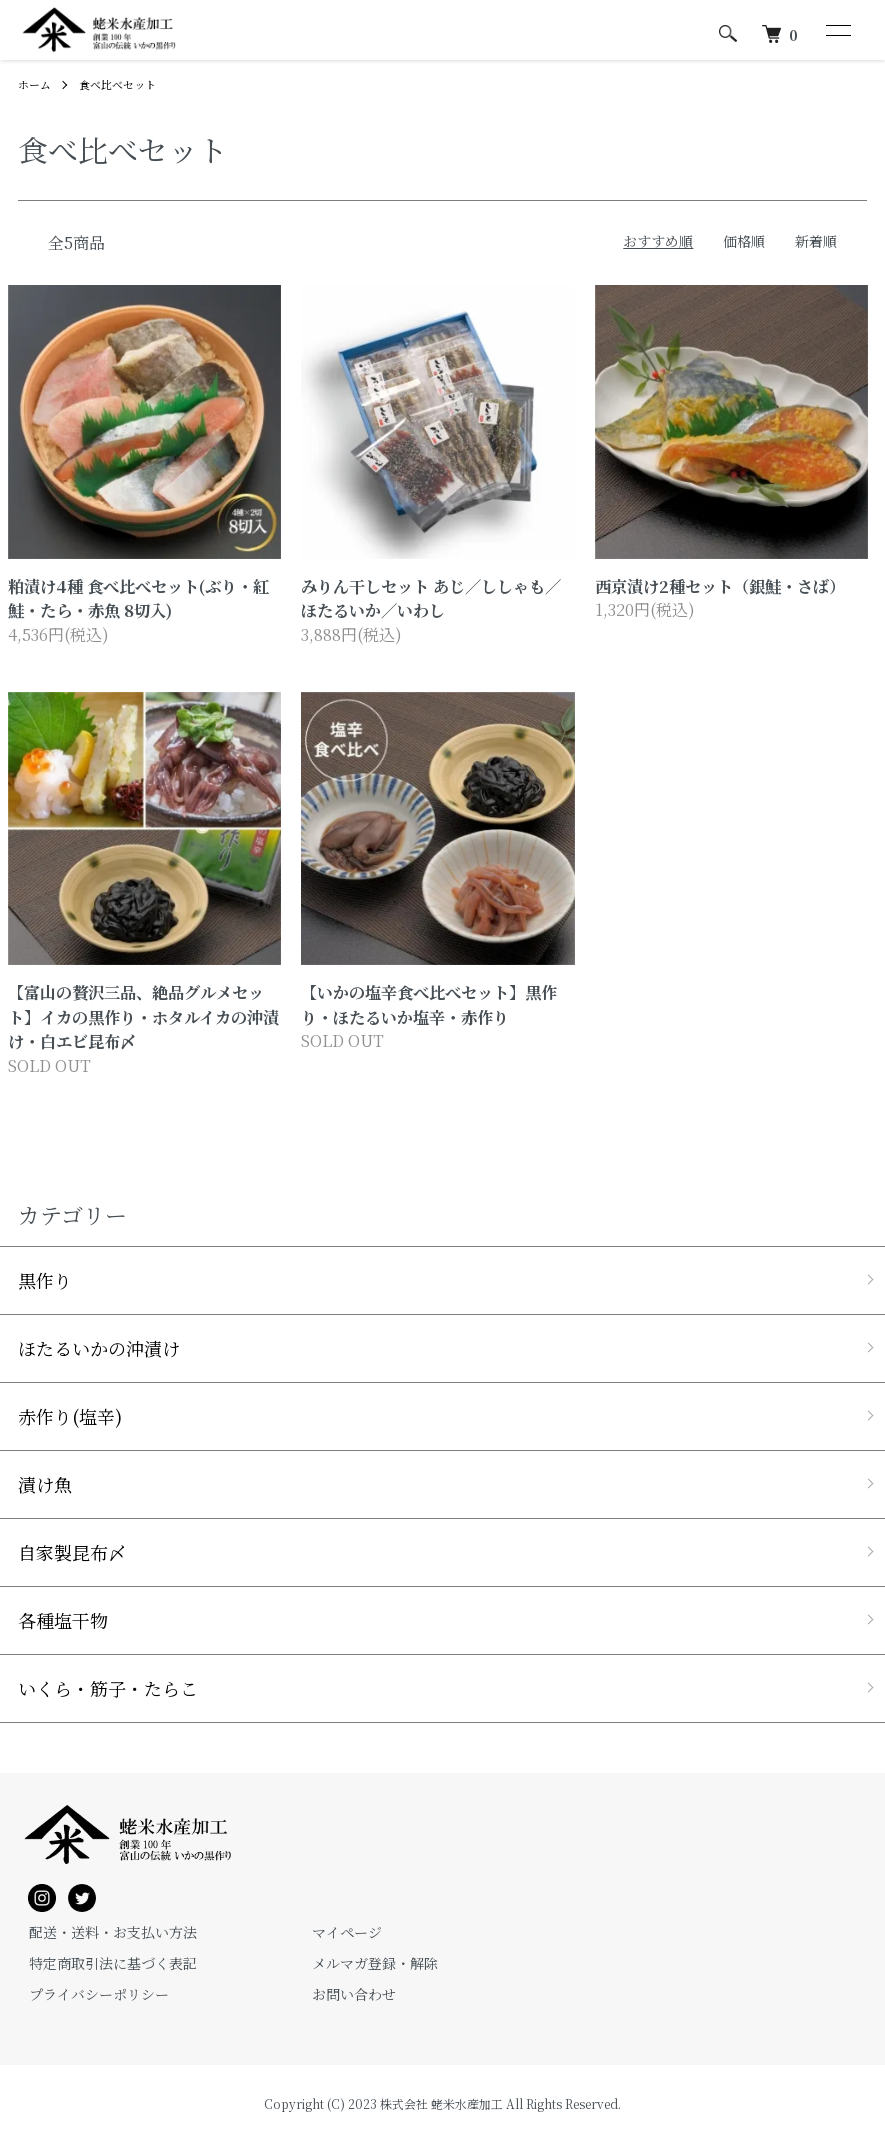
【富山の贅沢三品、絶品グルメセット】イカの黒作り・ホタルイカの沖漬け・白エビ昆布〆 (143, 1016)
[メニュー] (837, 30)
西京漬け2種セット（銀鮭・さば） (720, 586)
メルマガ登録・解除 (364, 1963)
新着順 (816, 241)
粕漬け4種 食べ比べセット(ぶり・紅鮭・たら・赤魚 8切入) (138, 598)
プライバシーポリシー (88, 1994)
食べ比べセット (124, 83)
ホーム (36, 83)
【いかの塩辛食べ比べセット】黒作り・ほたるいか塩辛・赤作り (429, 1004)
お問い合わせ (343, 1994)
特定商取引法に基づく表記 (102, 1963)
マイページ (336, 1932)
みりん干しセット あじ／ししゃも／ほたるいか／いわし (431, 598)
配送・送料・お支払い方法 (102, 1932)
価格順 (744, 241)
